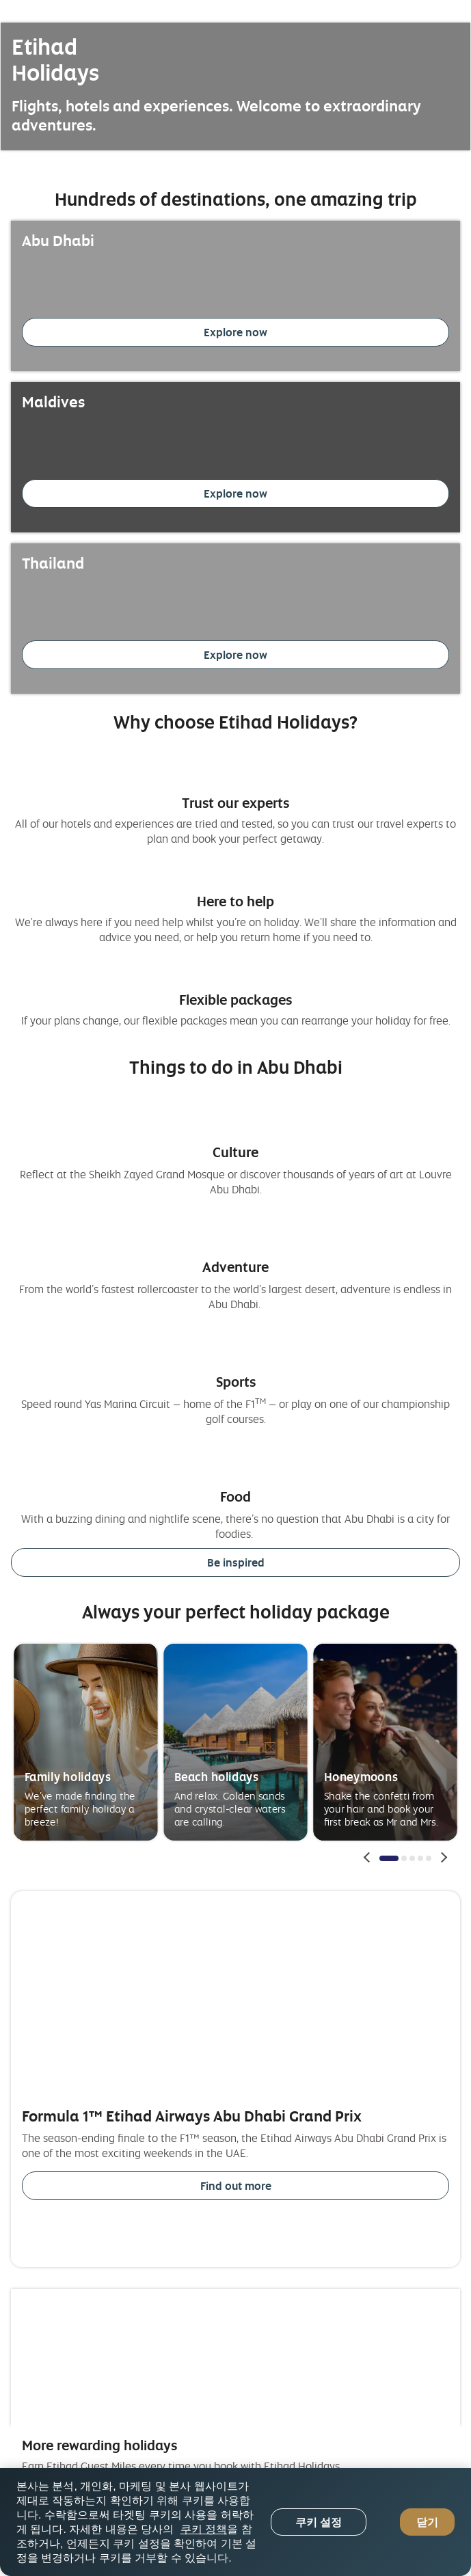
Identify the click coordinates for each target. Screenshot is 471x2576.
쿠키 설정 (318, 2522)
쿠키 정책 (203, 2529)
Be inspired (236, 1562)
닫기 (427, 2522)
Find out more (235, 2185)
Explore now (235, 332)
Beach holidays (216, 1776)
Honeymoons (361, 1776)
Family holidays (68, 1776)
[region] (235, 2522)
